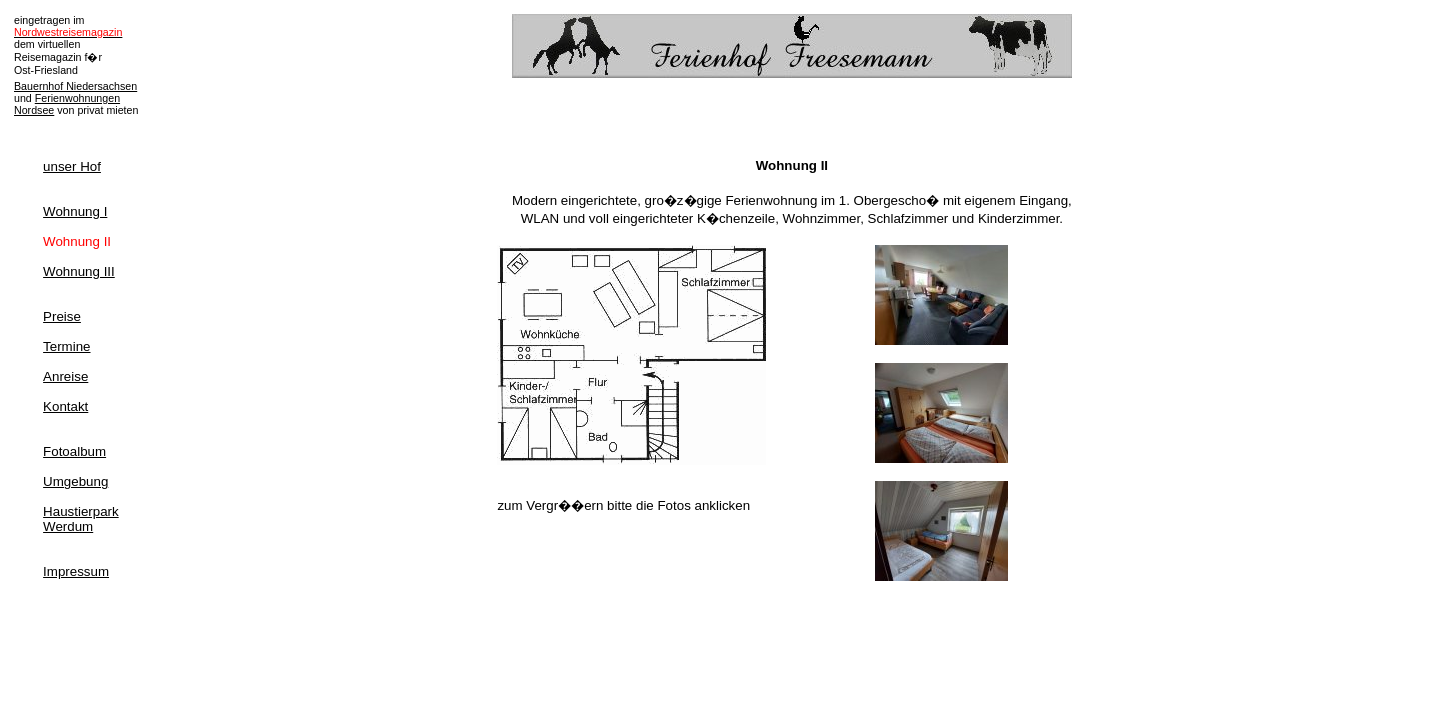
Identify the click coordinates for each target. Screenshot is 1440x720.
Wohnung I (75, 211)
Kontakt (65, 406)
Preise (62, 316)
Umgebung (75, 481)
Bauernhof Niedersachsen (75, 86)
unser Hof (72, 166)
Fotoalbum (74, 451)
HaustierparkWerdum (81, 519)
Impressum (76, 571)
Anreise (65, 376)
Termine (66, 346)
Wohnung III (79, 271)
